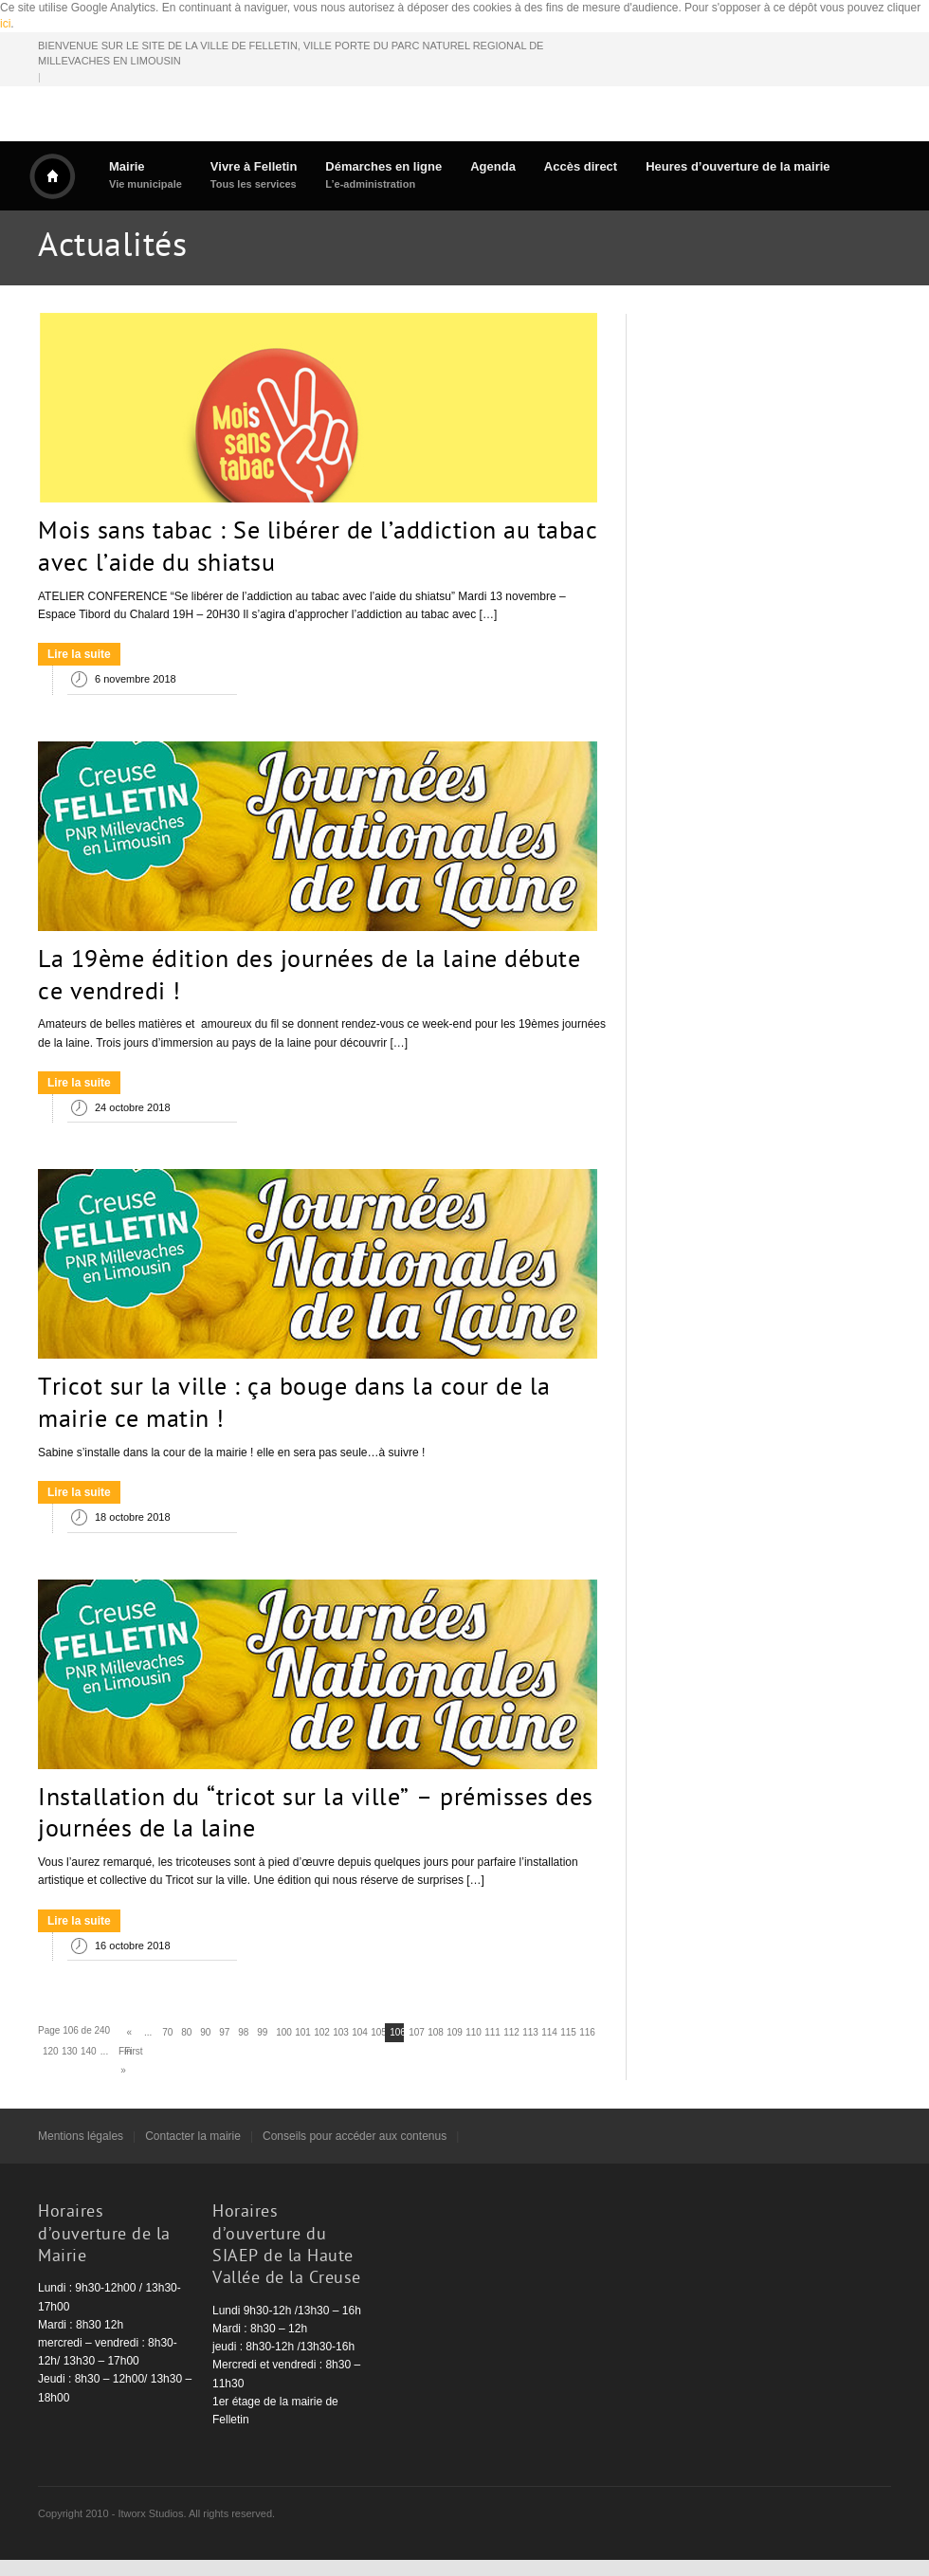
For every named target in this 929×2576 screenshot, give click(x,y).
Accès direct (580, 166)
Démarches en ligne (383, 175)
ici (5, 23)
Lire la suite (79, 654)
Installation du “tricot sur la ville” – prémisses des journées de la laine (315, 1815)
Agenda (493, 166)
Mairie (145, 175)
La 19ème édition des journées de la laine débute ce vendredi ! (309, 977)
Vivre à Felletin (254, 175)
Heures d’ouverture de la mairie (737, 166)
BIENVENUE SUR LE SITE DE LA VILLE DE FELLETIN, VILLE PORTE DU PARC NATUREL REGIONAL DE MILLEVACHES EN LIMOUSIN (290, 53)
